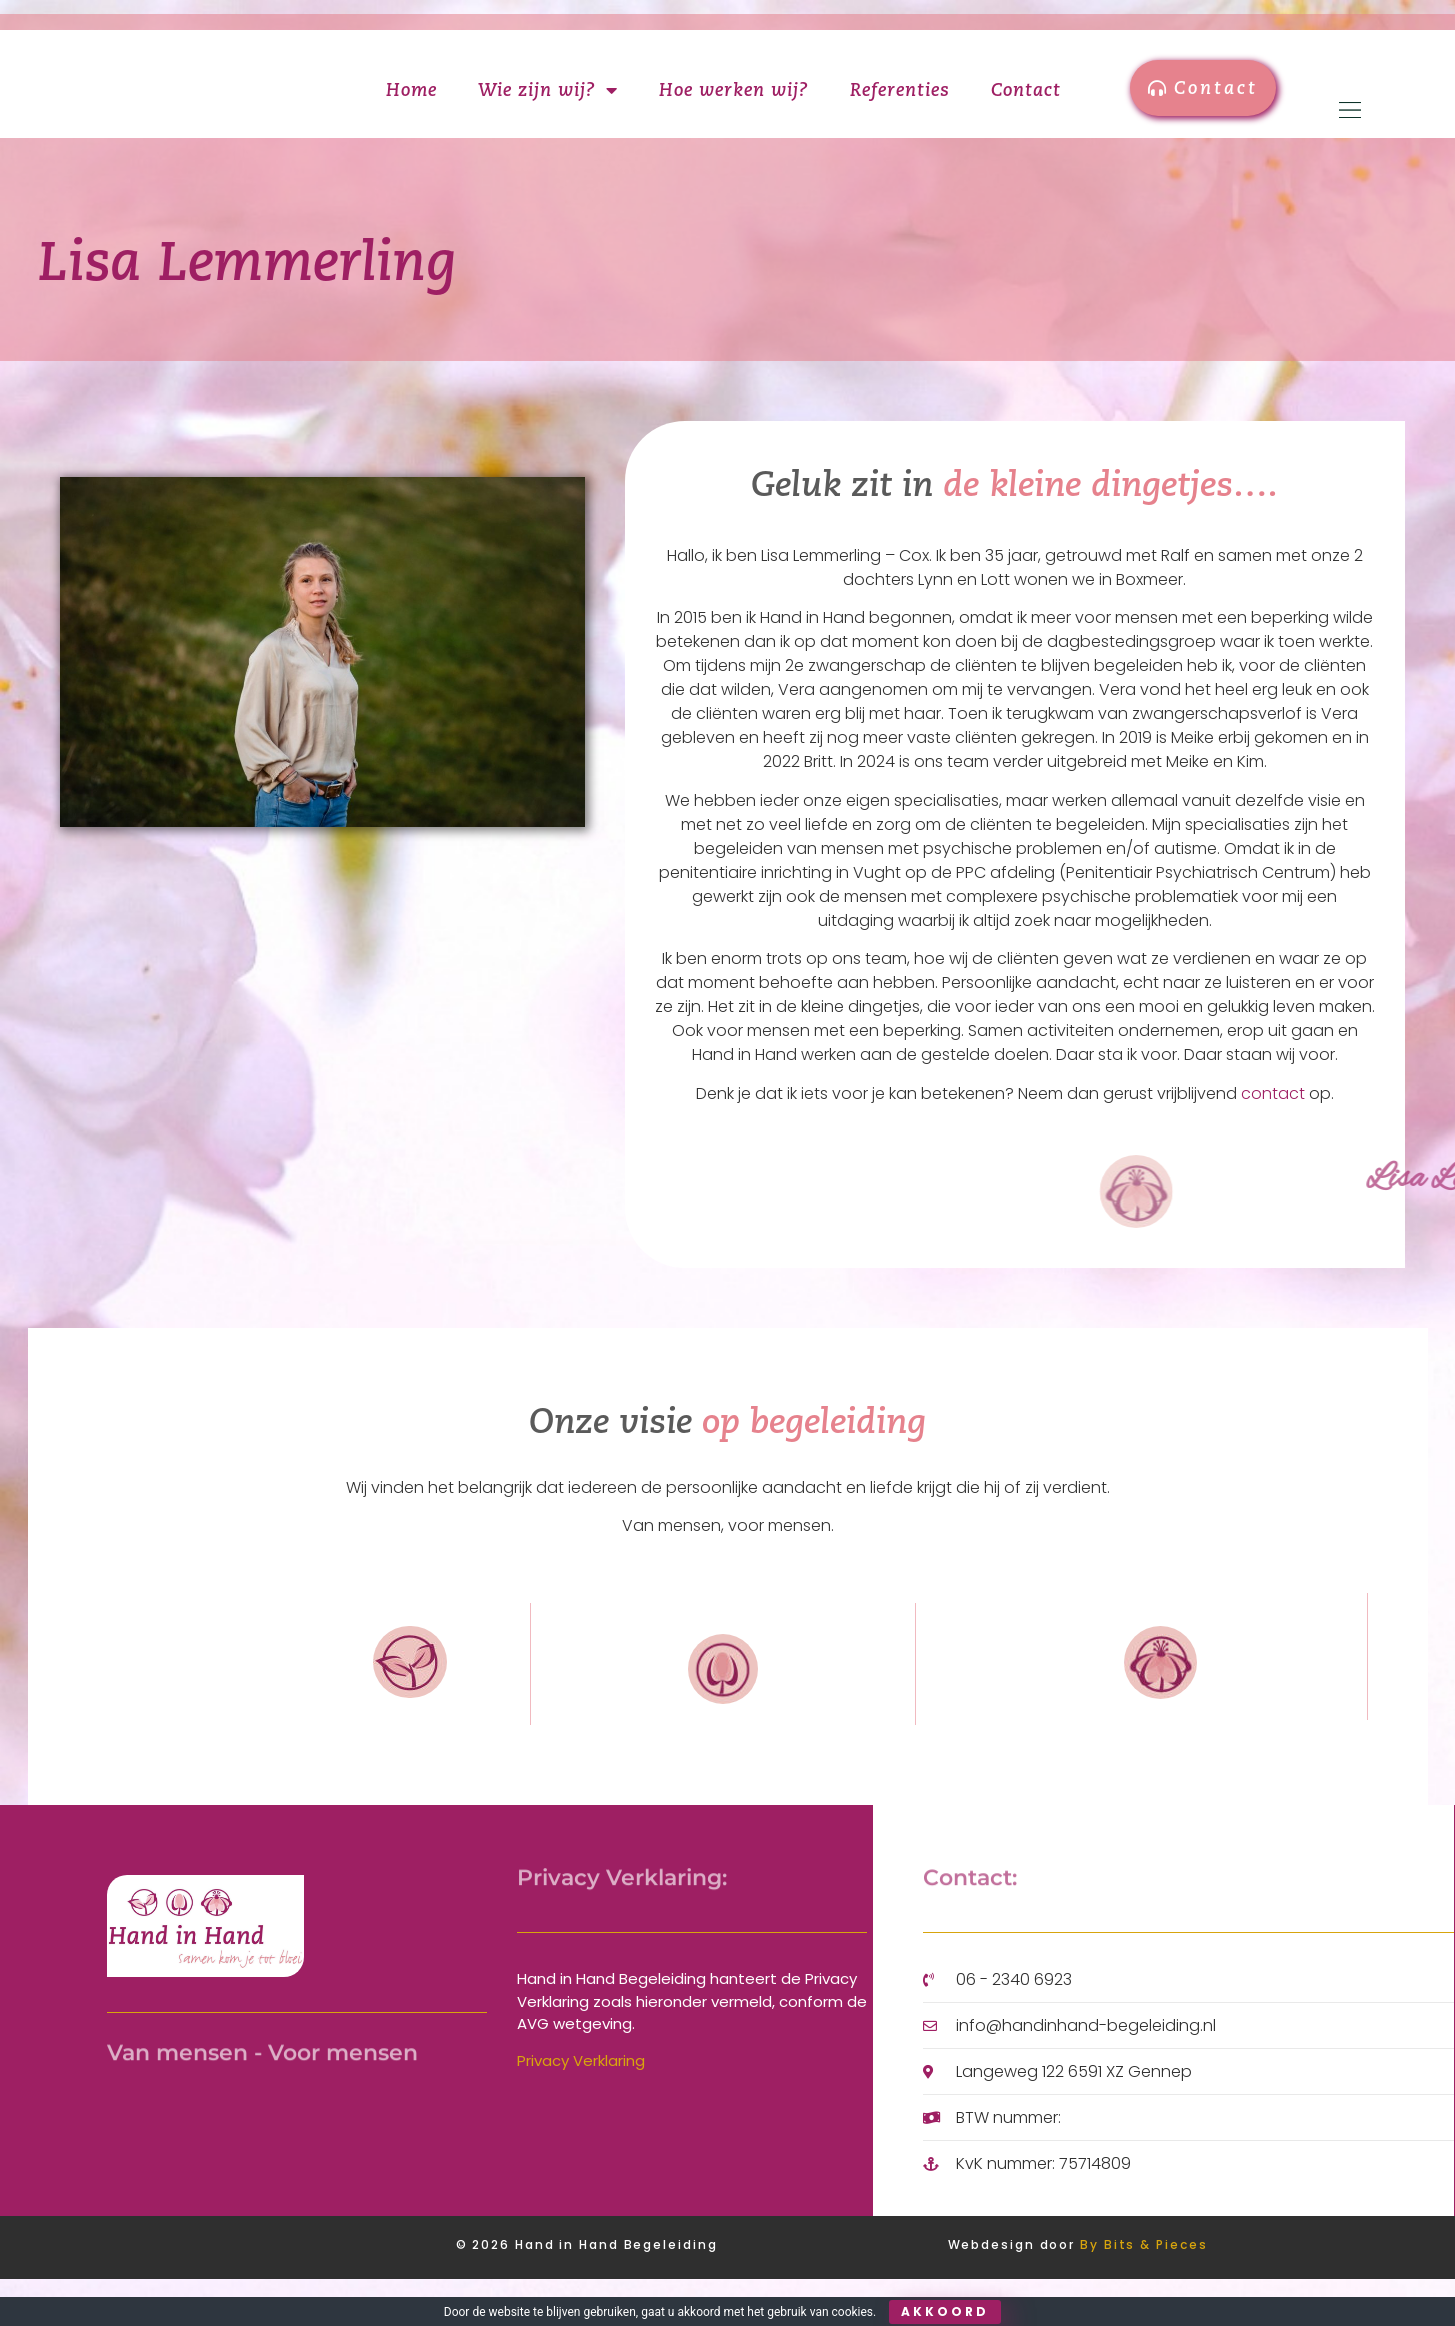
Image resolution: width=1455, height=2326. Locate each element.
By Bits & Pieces (1143, 2292)
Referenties (900, 114)
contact (1273, 1140)
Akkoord (945, 2311)
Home (411, 114)
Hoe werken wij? (734, 114)
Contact (1026, 114)
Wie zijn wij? (548, 114)
